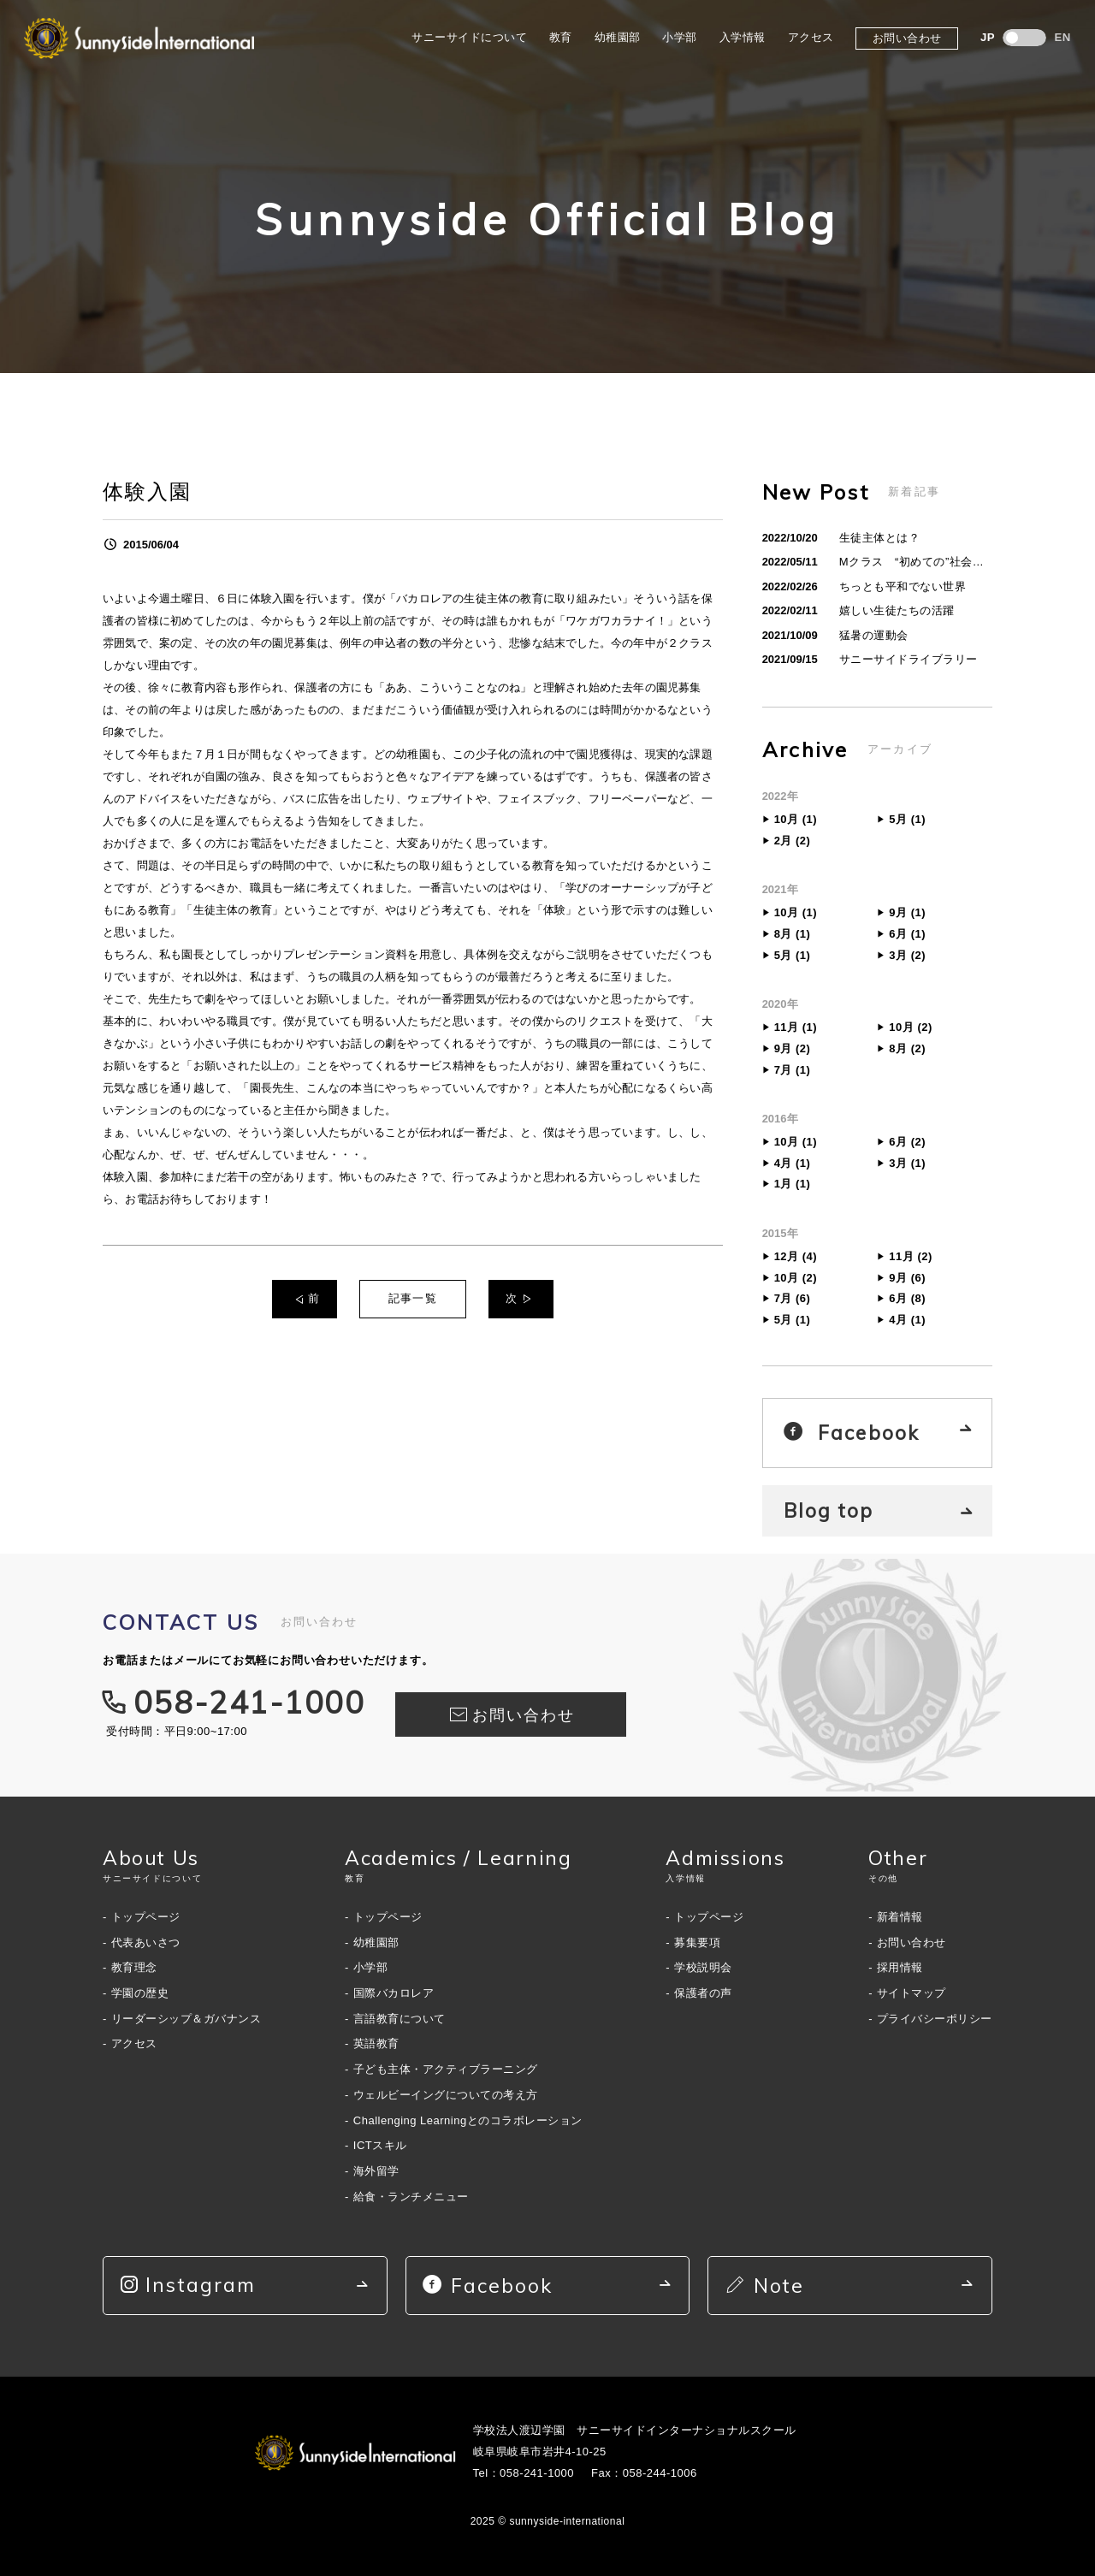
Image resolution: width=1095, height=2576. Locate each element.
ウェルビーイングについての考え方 (445, 2094)
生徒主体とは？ (879, 537)
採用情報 (900, 1967)
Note (764, 2285)
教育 (560, 37)
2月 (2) (792, 840)
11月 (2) (910, 1256)
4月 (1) (792, 1163)
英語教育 (376, 2043)
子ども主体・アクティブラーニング (445, 2069)
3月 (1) (907, 1163)
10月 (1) (795, 819)
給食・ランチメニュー (411, 2196)
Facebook (851, 1432)
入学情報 (742, 37)
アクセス (811, 37)
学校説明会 (703, 1967)
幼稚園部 (618, 37)
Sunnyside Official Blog (547, 219)
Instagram (188, 2284)
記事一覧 (413, 1298)
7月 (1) (792, 1069)
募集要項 (697, 1942)
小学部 (679, 37)
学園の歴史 (140, 1993)
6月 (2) (907, 1141)
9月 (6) (907, 1277)
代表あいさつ (146, 1942)
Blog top (828, 1510)
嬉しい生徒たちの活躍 (897, 610)
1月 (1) (792, 1183)
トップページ (146, 1916)
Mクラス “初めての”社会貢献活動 (912, 565)
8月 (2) (907, 1048)
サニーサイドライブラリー (908, 659)
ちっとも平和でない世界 (903, 586)
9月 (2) (792, 1048)
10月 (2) (910, 1027)
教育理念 (134, 1967)
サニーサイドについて (469, 37)
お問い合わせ (907, 38)
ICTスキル (380, 2145)
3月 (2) (907, 955)
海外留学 (376, 2170)
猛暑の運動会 (874, 635)
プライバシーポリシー (934, 2018)
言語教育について (399, 2018)
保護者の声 (703, 1993)
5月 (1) (907, 819)
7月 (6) (792, 1298)
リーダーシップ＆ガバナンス (186, 2018)
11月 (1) (795, 1027)
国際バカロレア (394, 1993)
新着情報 (900, 1916)
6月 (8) (907, 1298)
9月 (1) (907, 912)
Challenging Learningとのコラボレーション (468, 2120)
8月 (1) (792, 933)
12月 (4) (795, 1256)
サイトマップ (911, 1993)
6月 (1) (907, 933)
